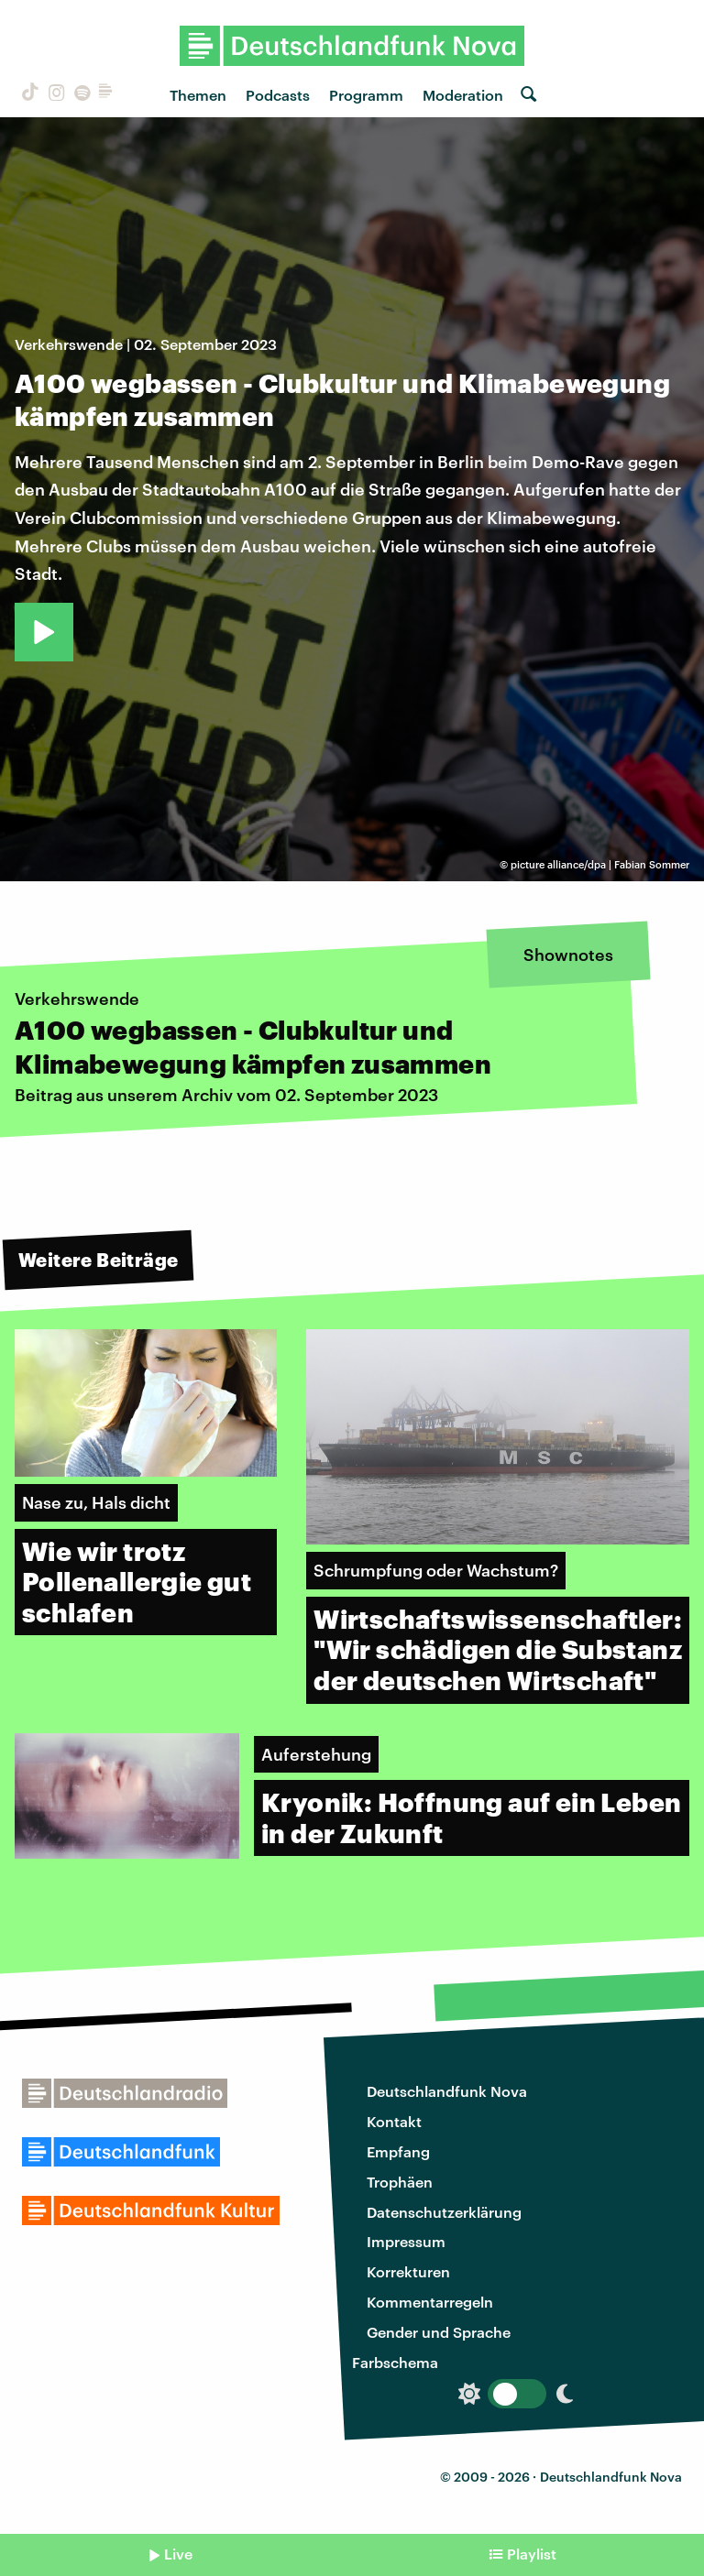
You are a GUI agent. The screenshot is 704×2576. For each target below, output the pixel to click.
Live (178, 2553)
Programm (366, 95)
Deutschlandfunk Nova (447, 2091)
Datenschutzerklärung (444, 2212)
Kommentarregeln (430, 2301)
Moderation (463, 95)
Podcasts (278, 95)
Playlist (531, 2553)
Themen (198, 95)
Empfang (398, 2151)
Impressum (406, 2241)
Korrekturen (408, 2271)
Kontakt (394, 2121)
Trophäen (400, 2181)
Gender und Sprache (439, 2332)
